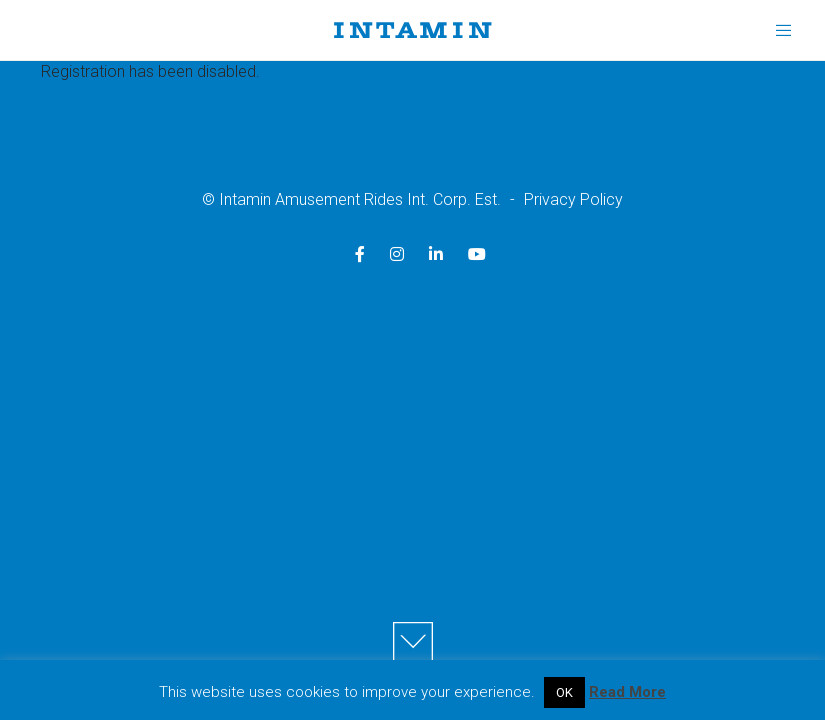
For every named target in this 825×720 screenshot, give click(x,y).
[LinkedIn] (436, 254)
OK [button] (564, 692)
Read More (627, 692)
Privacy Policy (573, 199)
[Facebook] (360, 254)
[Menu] (777, 30)
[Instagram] (397, 254)
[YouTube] (477, 254)
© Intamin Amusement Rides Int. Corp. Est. (351, 199)
